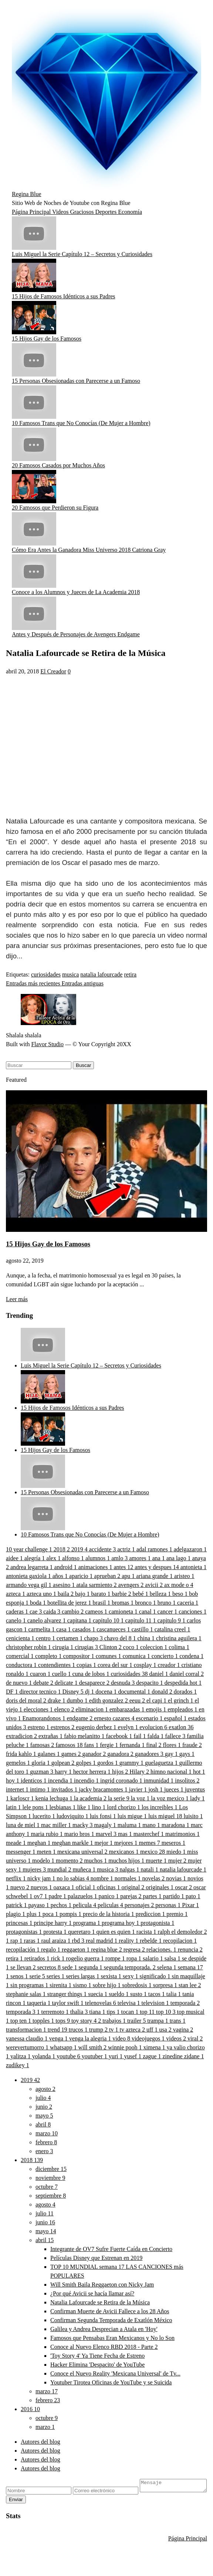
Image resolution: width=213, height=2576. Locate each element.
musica (70, 974)
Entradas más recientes (34, 983)
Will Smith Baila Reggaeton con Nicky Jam (102, 2284)
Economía (130, 212)
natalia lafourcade (101, 974)
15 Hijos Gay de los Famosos (46, 338)
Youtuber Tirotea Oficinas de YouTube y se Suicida (111, 2382)
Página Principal (32, 212)
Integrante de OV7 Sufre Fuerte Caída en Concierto (111, 2249)
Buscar (83, 1065)
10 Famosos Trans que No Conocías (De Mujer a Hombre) (81, 423)
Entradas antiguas (83, 983)
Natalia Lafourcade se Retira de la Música (100, 2302)
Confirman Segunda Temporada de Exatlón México (111, 2320)
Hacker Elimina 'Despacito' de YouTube (97, 2364)
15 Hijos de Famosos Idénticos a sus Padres (63, 296)
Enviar (92, 2501)
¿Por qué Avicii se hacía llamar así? (92, 2293)
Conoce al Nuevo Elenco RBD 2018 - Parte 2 (104, 2347)
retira (130, 974)
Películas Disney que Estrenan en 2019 (96, 2258)
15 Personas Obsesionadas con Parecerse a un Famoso (76, 381)
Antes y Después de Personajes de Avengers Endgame (76, 634)
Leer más (17, 1299)
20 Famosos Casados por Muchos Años (58, 465)
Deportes (106, 212)
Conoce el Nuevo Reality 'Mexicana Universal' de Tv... (115, 2373)
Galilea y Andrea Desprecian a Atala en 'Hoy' (104, 2329)
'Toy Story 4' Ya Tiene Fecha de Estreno (97, 2356)
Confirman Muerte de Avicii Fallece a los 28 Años (109, 2311)
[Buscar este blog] (38, 1065)
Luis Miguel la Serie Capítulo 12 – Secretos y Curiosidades (82, 254)
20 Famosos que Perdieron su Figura (55, 507)
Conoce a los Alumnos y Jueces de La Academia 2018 (76, 592)
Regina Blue (26, 194)
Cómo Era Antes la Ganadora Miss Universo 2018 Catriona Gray (89, 550)
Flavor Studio (47, 1044)
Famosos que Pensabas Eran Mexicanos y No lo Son (112, 2338)
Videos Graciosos (73, 212)
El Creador (53, 671)
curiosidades (46, 974)
